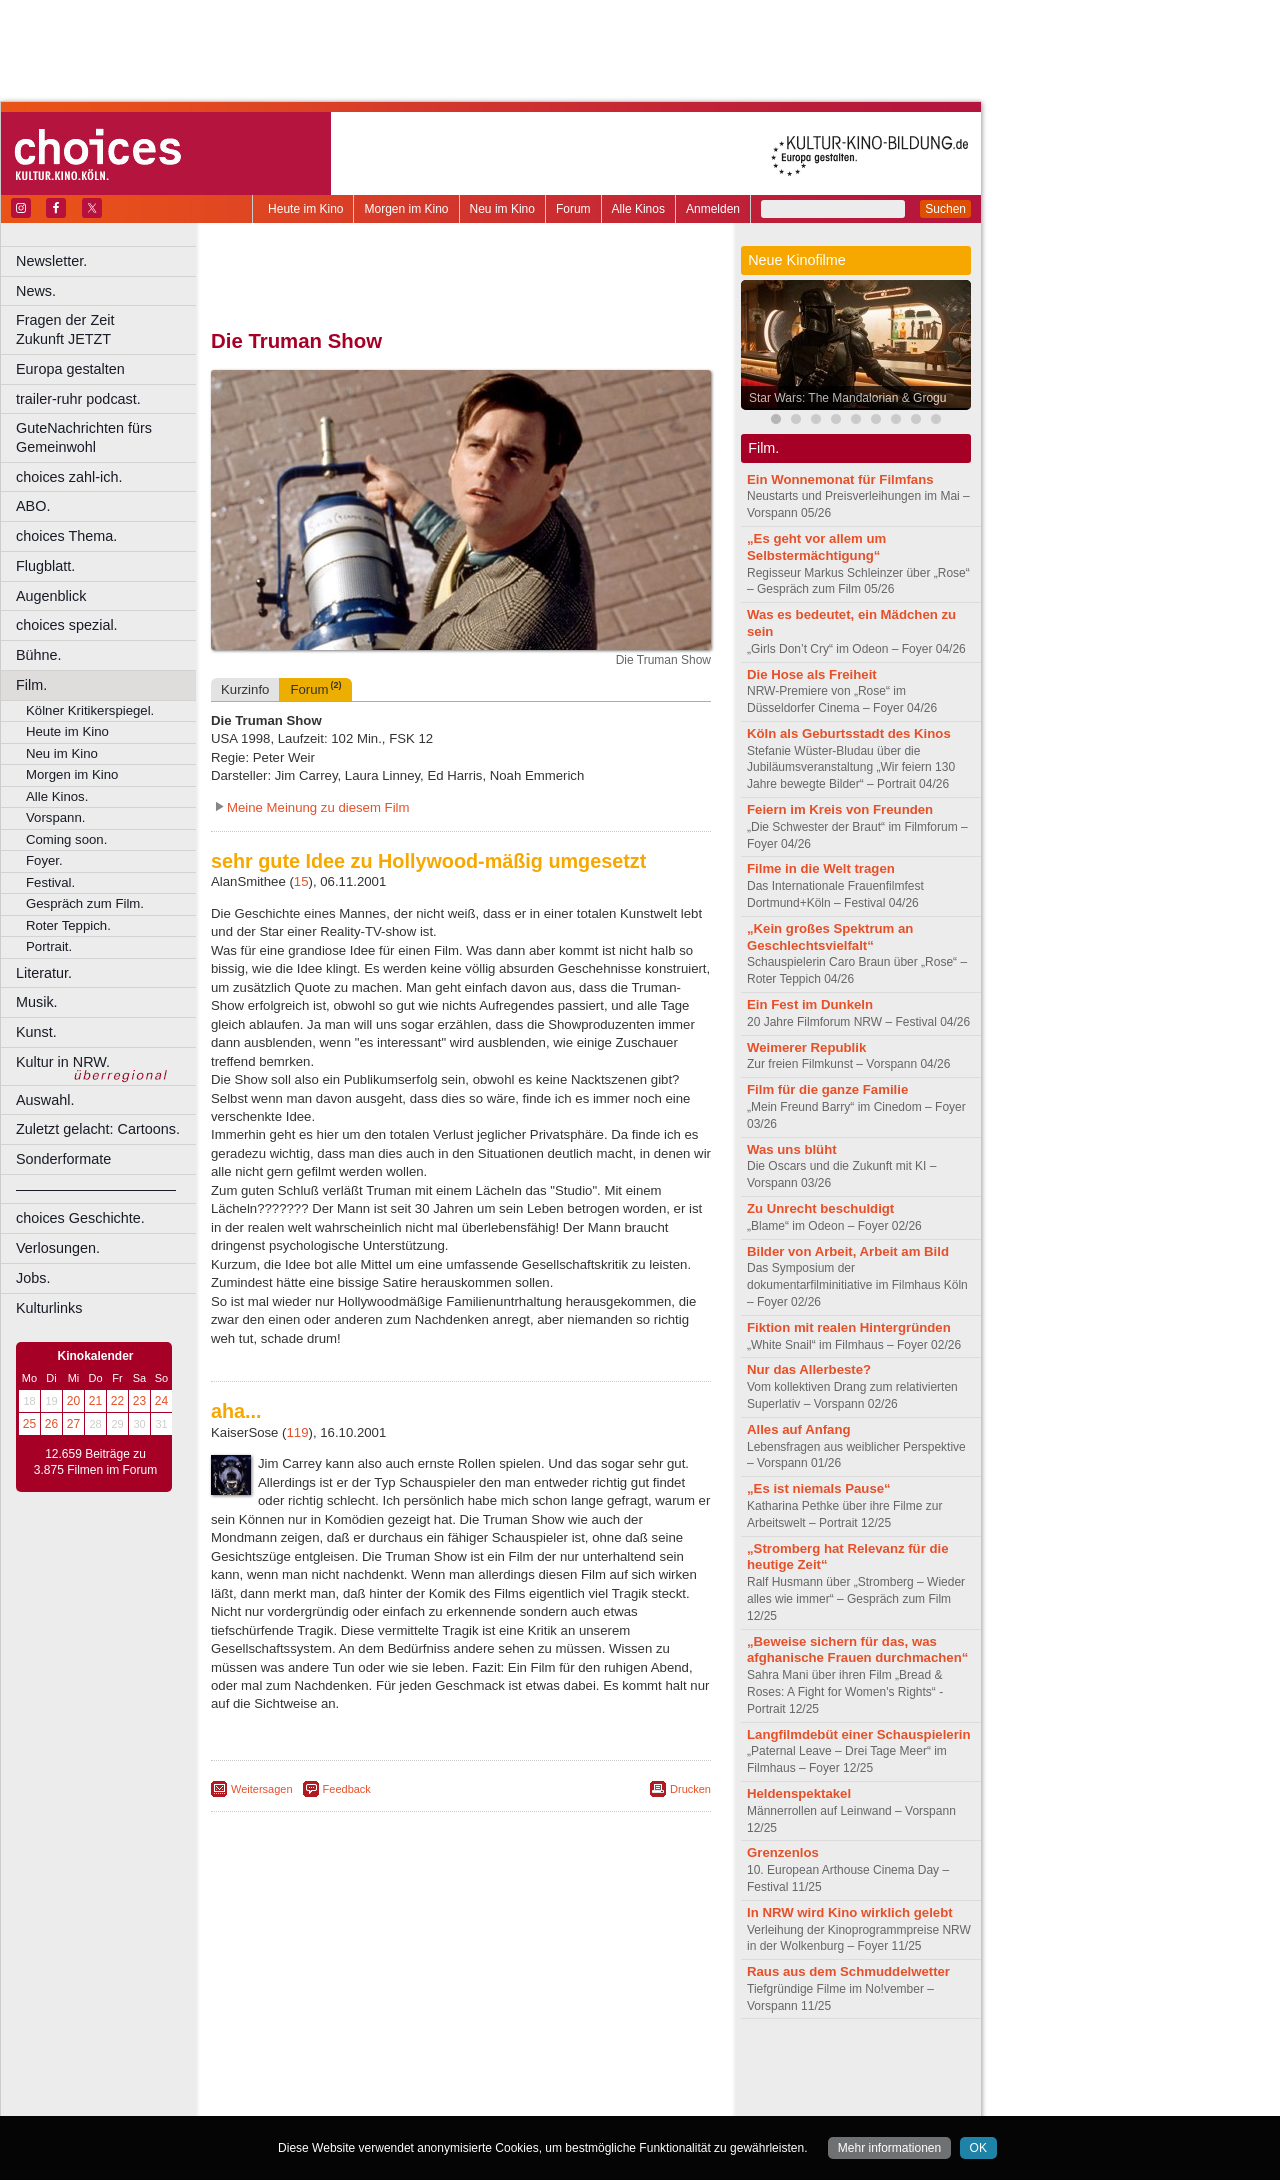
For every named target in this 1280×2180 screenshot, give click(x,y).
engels (401, 2084)
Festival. (50, 882)
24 (161, 1401)
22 (117, 1401)
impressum (449, 2067)
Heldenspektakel (799, 1793)
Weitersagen (262, 1789)
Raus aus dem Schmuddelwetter (848, 1971)
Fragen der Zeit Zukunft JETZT (108, 329)
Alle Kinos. (57, 796)
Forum (573, 209)
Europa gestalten (70, 369)
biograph (300, 2084)
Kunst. (36, 1032)
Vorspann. (55, 817)
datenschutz (520, 2067)
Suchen (945, 209)
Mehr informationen (889, 2148)
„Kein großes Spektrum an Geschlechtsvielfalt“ (830, 937)
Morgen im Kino (406, 209)
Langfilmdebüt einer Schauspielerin (859, 1734)
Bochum (308, 2101)
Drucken (690, 1789)
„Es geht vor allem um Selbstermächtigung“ (816, 547)
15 (301, 881)
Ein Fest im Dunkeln (810, 1004)
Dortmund (487, 2101)
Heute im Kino (305, 209)
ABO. (33, 506)
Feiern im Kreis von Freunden (840, 809)
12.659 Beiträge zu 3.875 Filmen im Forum (95, 1462)
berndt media (375, 2067)
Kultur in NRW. (63, 1062)
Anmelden (713, 209)
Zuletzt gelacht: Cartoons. (98, 1129)
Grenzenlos (783, 1852)
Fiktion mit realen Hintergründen (849, 1327)
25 (29, 1424)
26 (51, 1424)
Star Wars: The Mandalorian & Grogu (847, 398)
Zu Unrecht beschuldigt (820, 1208)
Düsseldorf (549, 2101)
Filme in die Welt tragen (821, 868)
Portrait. (49, 946)
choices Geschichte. (80, 1218)
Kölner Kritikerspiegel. (90, 710)
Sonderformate (63, 1159)
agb (573, 2067)
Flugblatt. (45, 566)
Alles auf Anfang (799, 1429)
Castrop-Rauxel (412, 2101)
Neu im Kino (502, 209)
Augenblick (51, 596)
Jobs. (33, 1278)
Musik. (37, 1002)
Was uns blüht (792, 1149)
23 (139, 1401)
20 (73, 1401)
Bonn (351, 2101)
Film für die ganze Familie (827, 1089)
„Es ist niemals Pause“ (819, 1488)
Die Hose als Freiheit (812, 674)
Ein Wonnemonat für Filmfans (840, 479)
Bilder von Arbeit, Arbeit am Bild (848, 1251)
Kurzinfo (245, 689)
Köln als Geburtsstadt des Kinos (849, 733)
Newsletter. (51, 261)
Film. (31, 685)
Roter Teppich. (68, 925)
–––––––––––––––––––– (96, 1189)
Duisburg (609, 2101)
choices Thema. (66, 536)
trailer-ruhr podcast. (78, 399)
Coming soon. (66, 839)
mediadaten (623, 2067)
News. (36, 291)
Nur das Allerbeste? (809, 1369)
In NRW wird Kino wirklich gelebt (850, 1912)
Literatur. (44, 973)
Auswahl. (45, 1100)
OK (978, 2148)
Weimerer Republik (806, 1047)
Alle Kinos (638, 209)
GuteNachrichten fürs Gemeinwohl (84, 437)
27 (73, 1424)
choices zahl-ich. (69, 477)
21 (95, 1401)
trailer (461, 2084)
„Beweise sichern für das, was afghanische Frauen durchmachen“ (857, 1650)
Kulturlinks (49, 1308)
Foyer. (44, 860)
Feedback (347, 1789)
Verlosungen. (58, 1248)
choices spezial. (67, 625)
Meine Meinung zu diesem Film (318, 807)
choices (354, 2084)
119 (298, 1432)
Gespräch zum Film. (85, 903)
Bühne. (39, 655)
